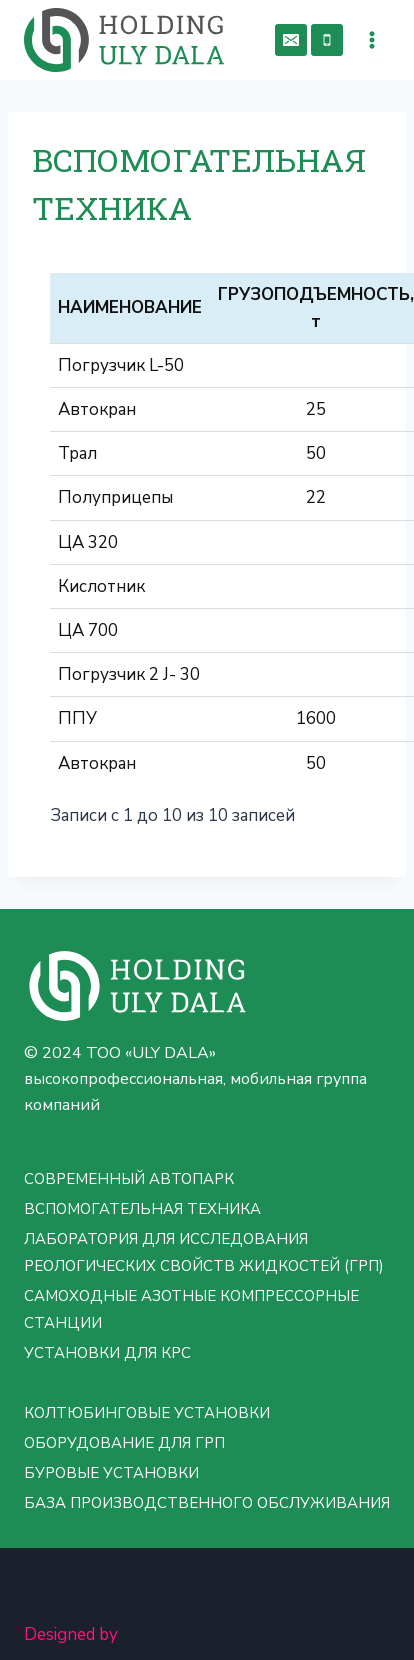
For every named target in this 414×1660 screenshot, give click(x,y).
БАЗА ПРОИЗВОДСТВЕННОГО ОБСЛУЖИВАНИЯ (207, 1503)
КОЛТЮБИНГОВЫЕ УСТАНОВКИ (147, 1413)
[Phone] (327, 40)
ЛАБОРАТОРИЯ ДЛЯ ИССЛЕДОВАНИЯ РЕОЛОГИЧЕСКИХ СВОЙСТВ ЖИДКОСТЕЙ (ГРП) (204, 1252)
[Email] (291, 40)
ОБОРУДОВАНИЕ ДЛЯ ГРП (124, 1443)
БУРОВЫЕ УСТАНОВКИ (111, 1473)
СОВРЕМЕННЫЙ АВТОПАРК (129, 1179)
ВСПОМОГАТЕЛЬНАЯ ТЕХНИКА (142, 1209)
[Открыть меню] (371, 39)
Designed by (71, 1634)
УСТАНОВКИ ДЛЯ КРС (107, 1353)
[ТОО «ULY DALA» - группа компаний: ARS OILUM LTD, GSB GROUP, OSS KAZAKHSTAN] (124, 40)
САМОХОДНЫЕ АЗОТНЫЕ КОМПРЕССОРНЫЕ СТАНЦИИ (191, 1309)
